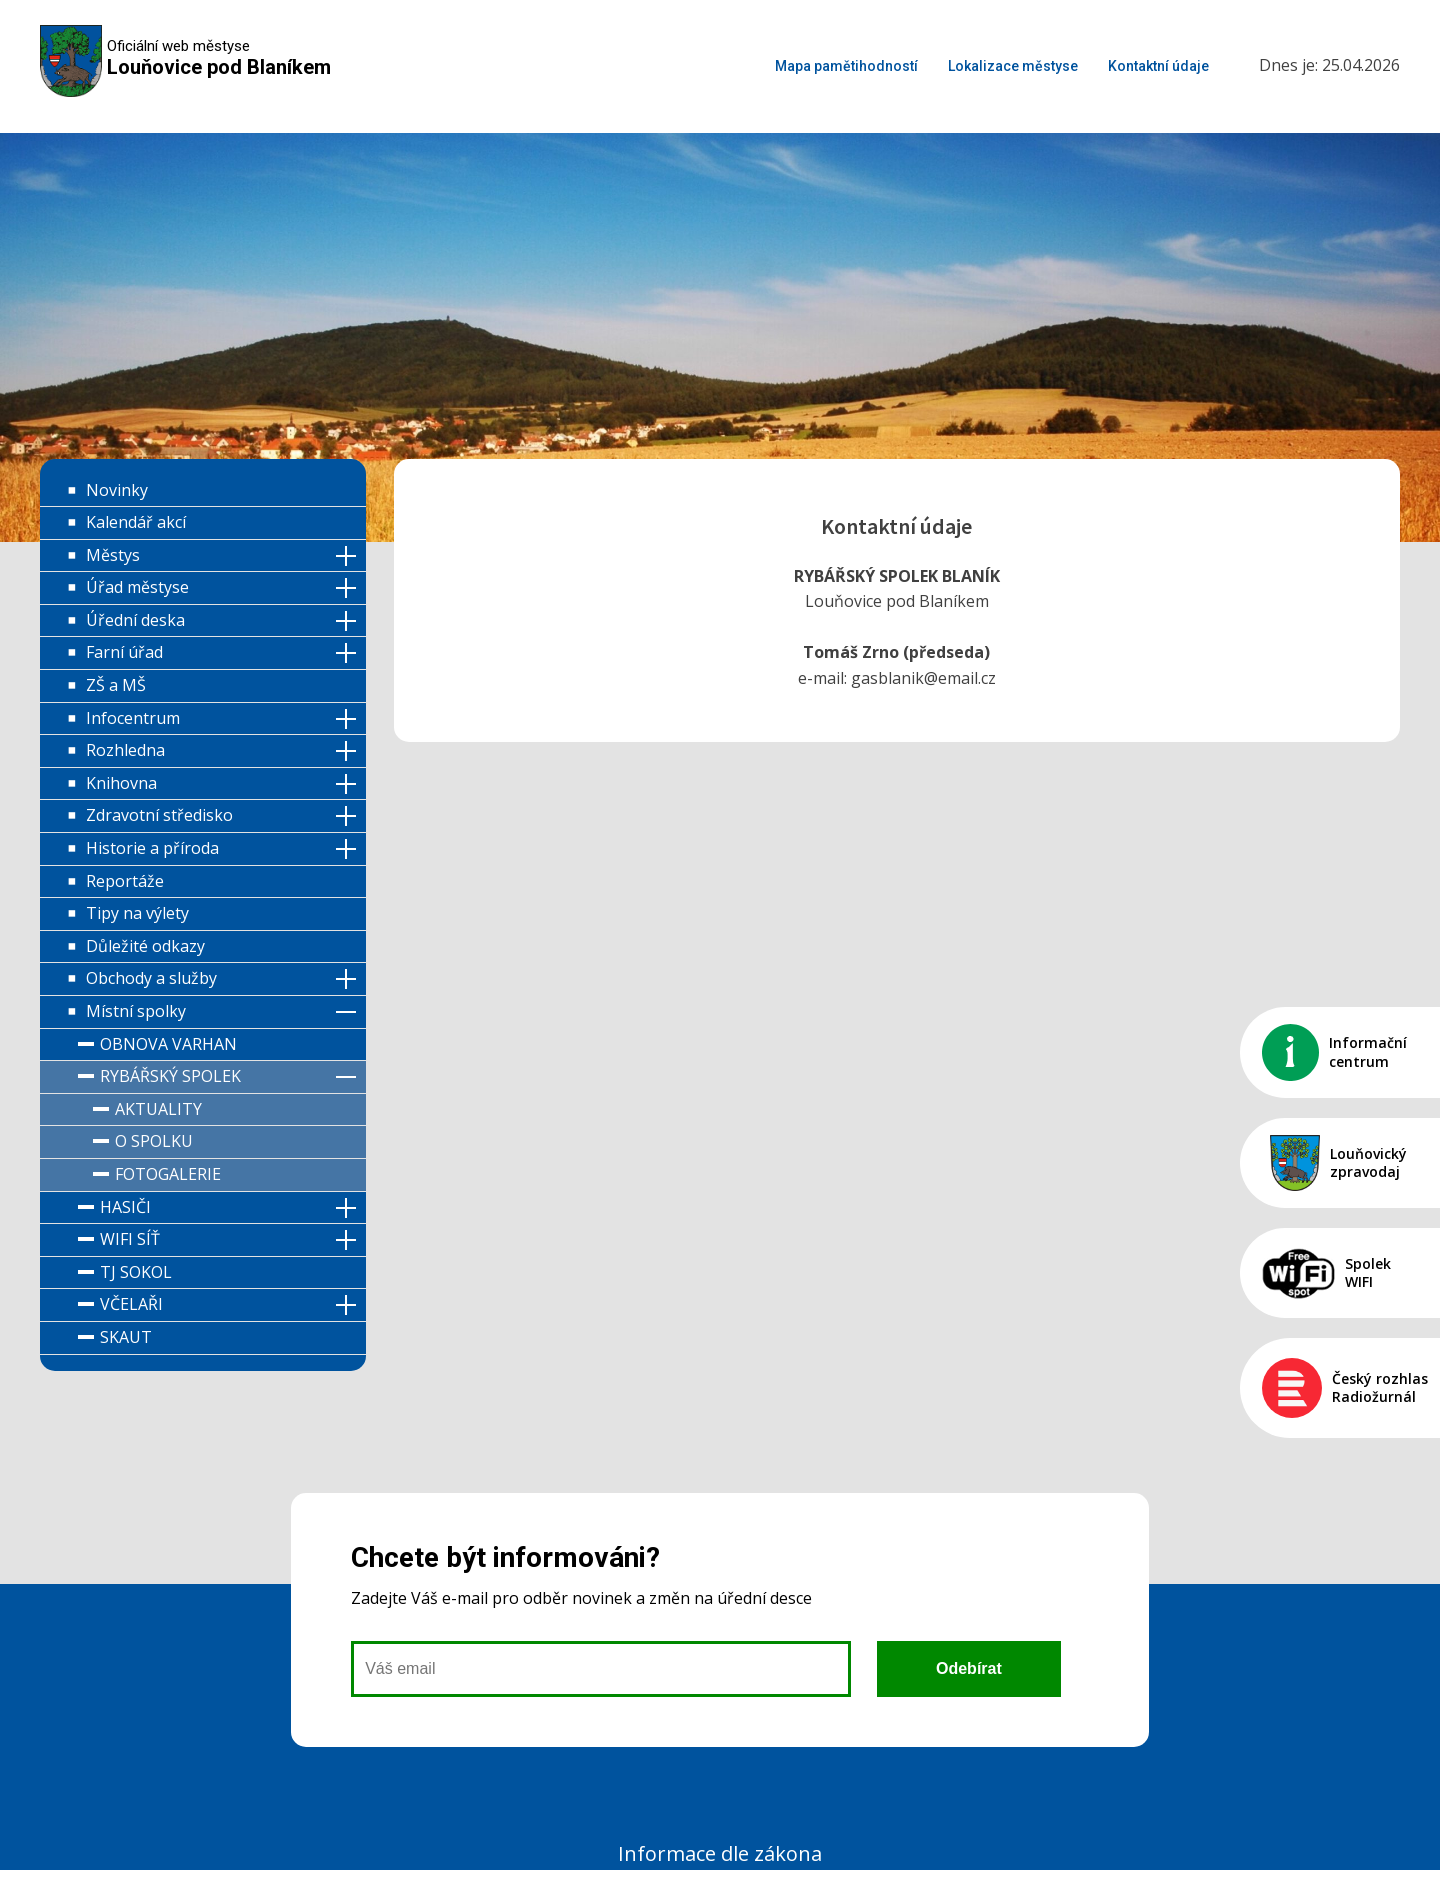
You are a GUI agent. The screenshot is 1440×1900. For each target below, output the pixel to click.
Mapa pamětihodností (846, 66)
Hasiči (125, 1207)
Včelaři (131, 1304)
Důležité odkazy (145, 946)
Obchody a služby (151, 978)
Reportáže (125, 881)
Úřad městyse (137, 587)
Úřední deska (135, 620)
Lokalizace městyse (1013, 66)
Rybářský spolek (170, 1076)
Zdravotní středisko (159, 815)
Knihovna (121, 783)
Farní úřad (124, 652)
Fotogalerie (168, 1174)
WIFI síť (130, 1239)
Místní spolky (136, 1011)
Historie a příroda (152, 848)
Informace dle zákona (720, 1853)
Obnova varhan (168, 1044)
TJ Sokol (136, 1272)
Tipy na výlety (137, 913)
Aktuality (158, 1109)
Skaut (126, 1337)
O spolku (154, 1141)
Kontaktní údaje (1158, 66)
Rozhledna (125, 750)
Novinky (117, 490)
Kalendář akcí (136, 522)
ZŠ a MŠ (116, 685)
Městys (113, 555)
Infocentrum (133, 718)
